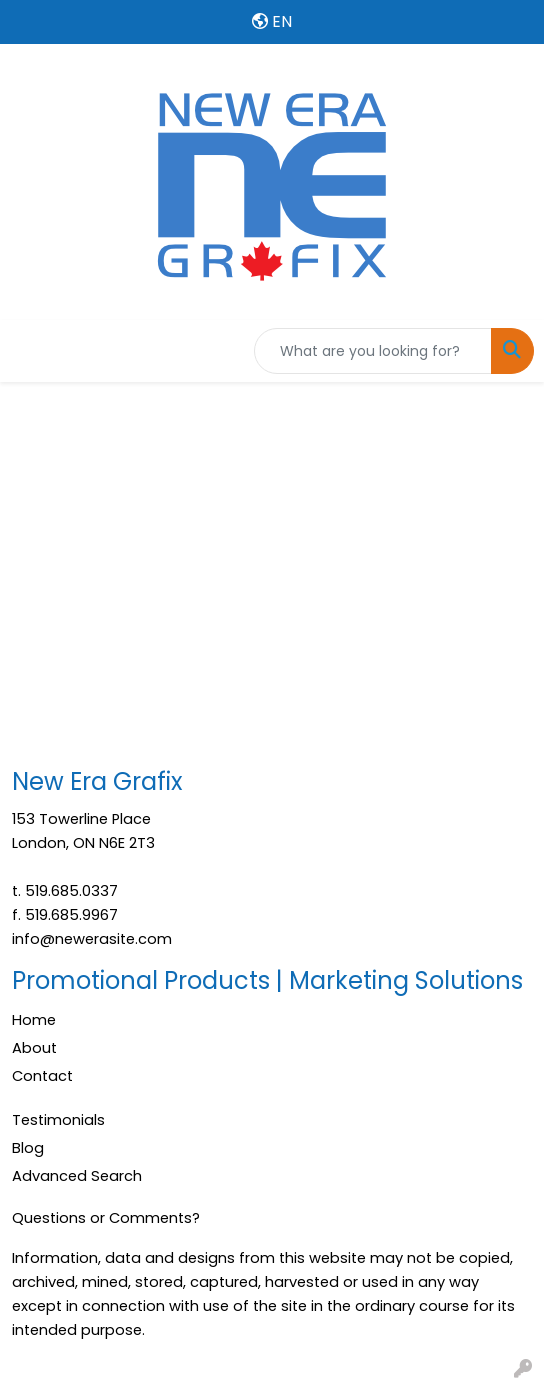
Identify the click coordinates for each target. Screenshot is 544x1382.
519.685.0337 (71, 891)
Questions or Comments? (106, 1218)
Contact (42, 1076)
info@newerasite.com (92, 939)
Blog (28, 1148)
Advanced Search (77, 1176)
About (34, 1048)
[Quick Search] (373, 351)
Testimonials (58, 1120)
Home (34, 1020)
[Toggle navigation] (31, 351)
